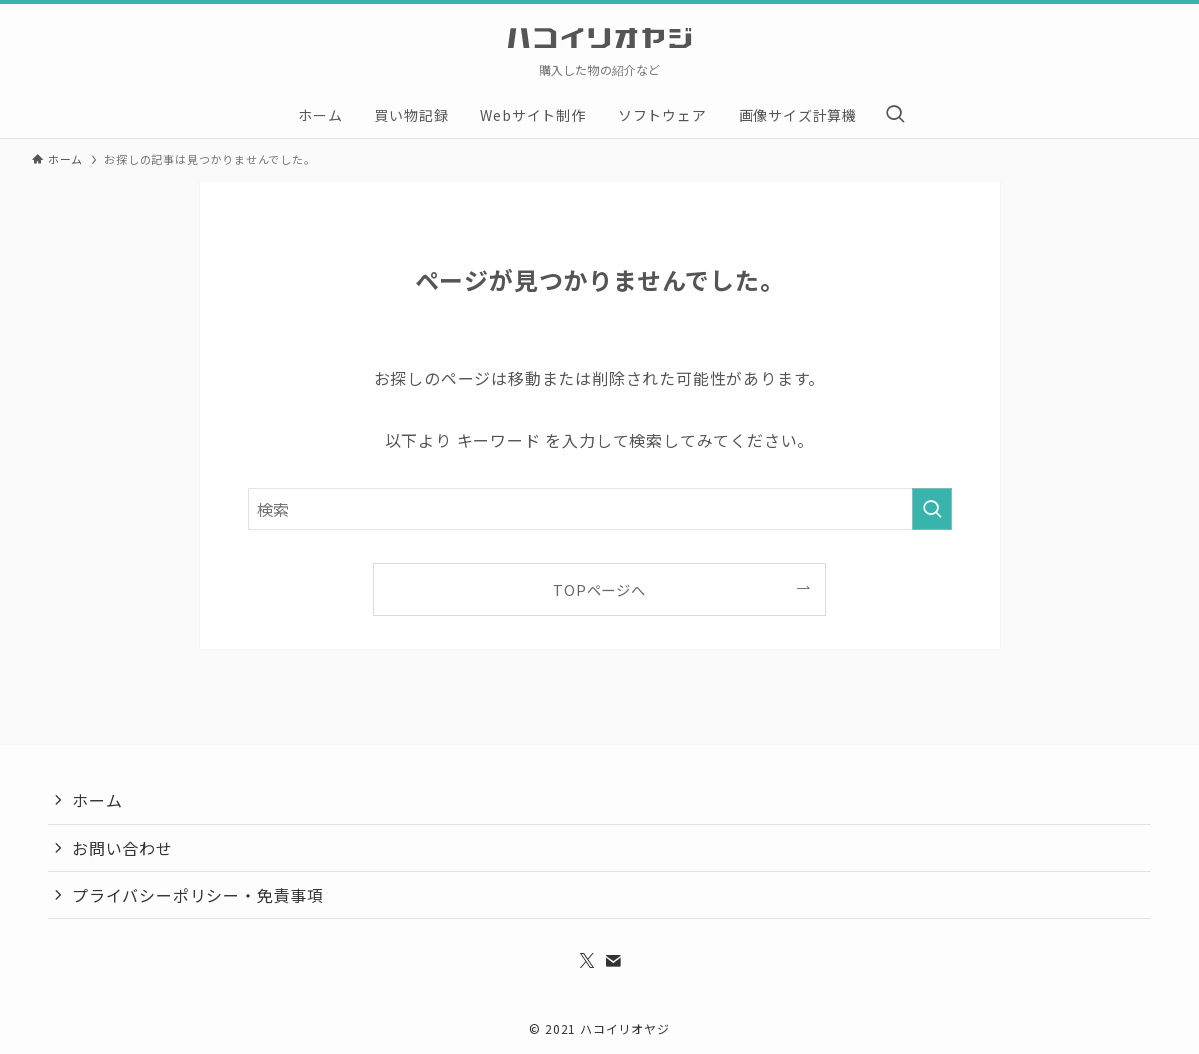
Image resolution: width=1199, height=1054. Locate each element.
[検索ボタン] (895, 115)
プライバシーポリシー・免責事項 (198, 895)
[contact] (613, 961)
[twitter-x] (587, 961)
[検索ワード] (600, 509)
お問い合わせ (122, 848)
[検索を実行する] (932, 509)
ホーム (97, 800)
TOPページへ (599, 589)
